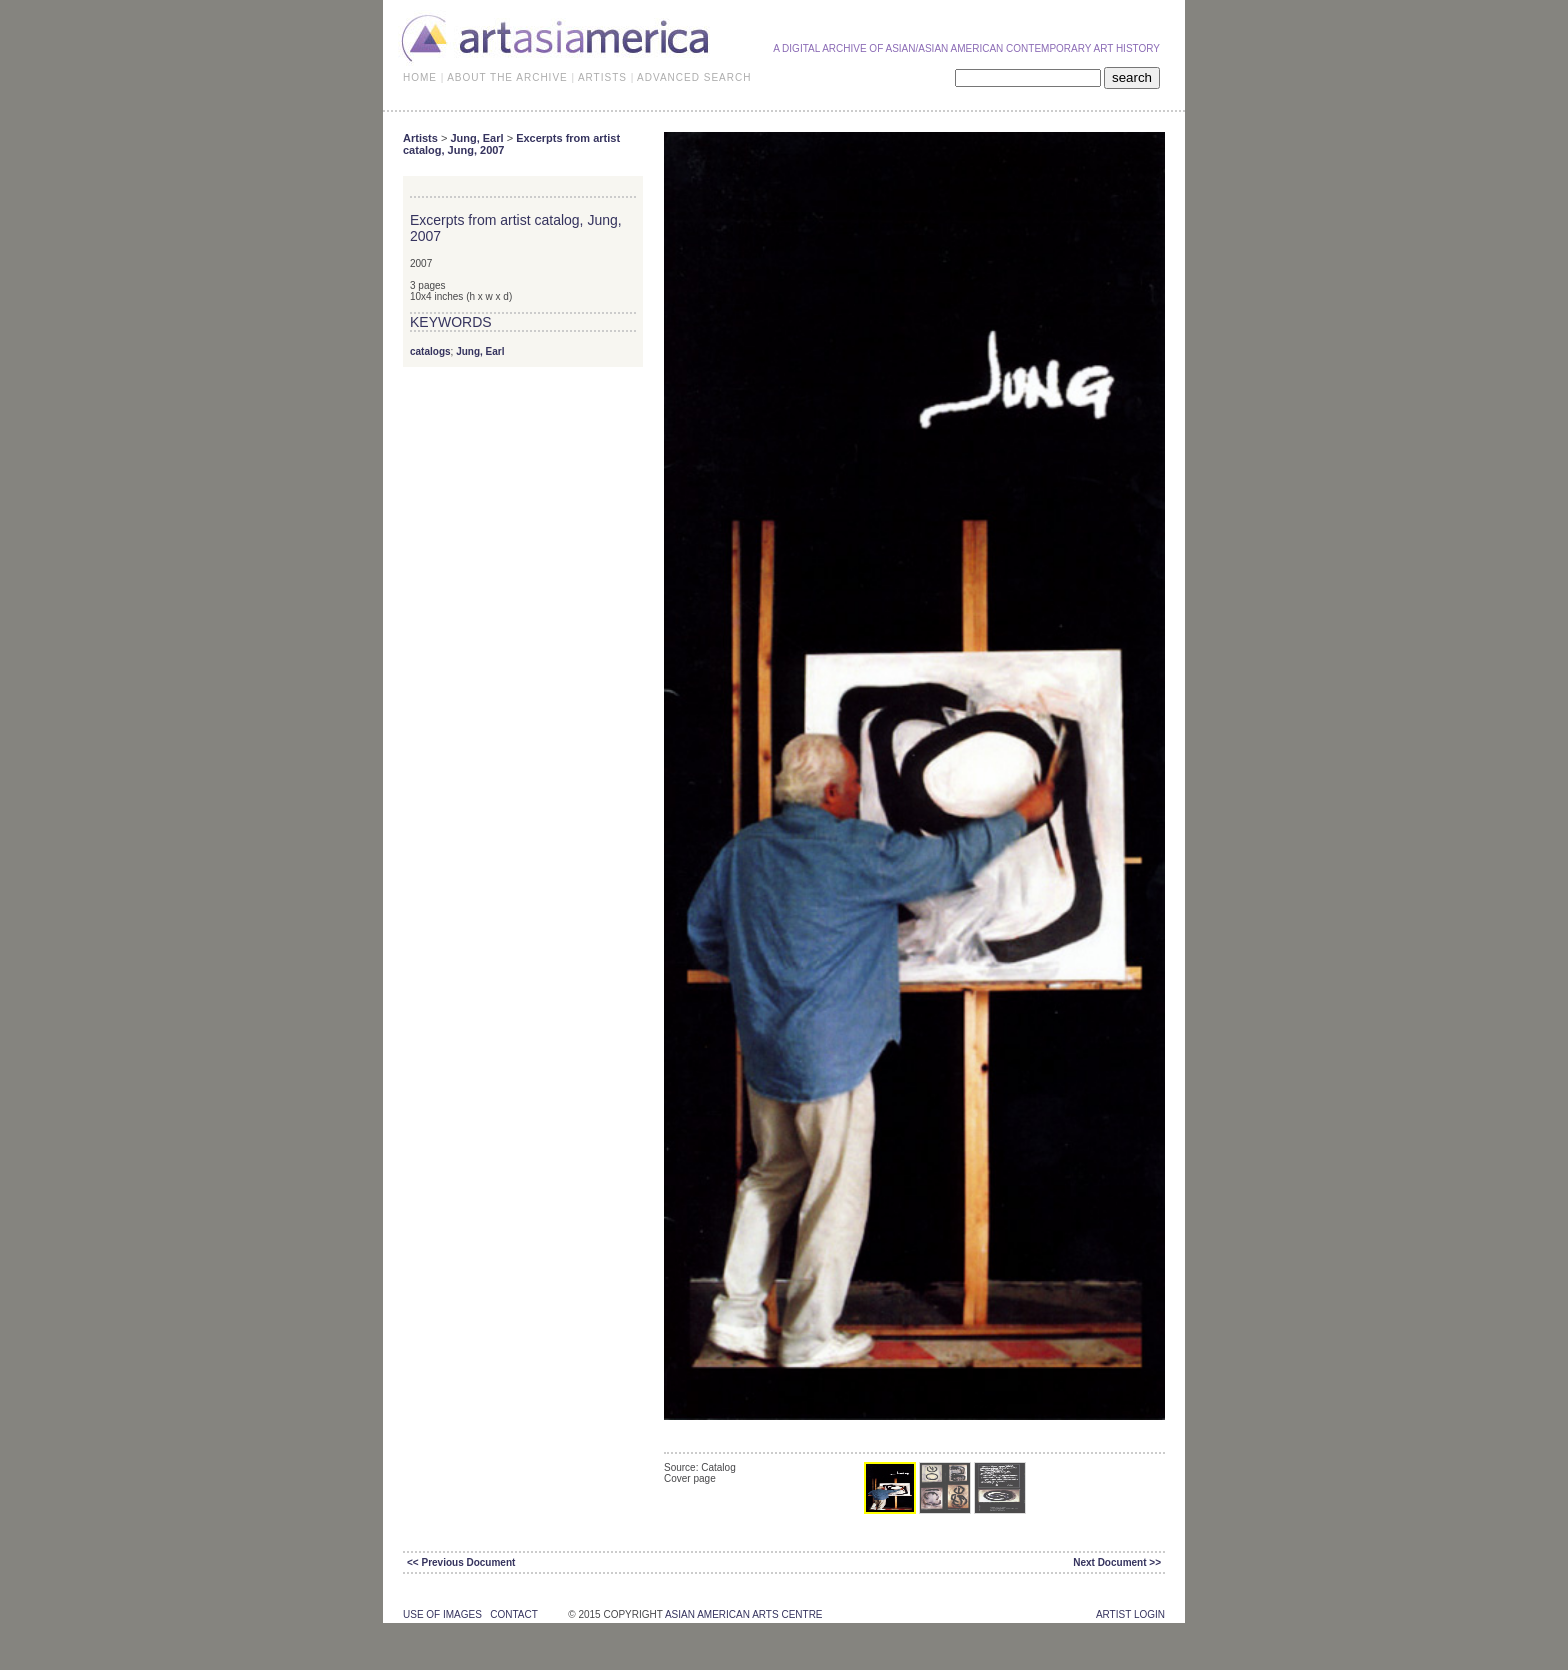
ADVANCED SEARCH (694, 77)
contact (513, 1614)
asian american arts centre (744, 1614)
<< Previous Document (461, 1562)
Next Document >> (1117, 1562)
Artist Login (1130, 1614)
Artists (420, 138)
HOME (420, 77)
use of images (442, 1614)
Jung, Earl (476, 138)
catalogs (430, 351)
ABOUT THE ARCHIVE (507, 77)
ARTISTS (602, 77)
